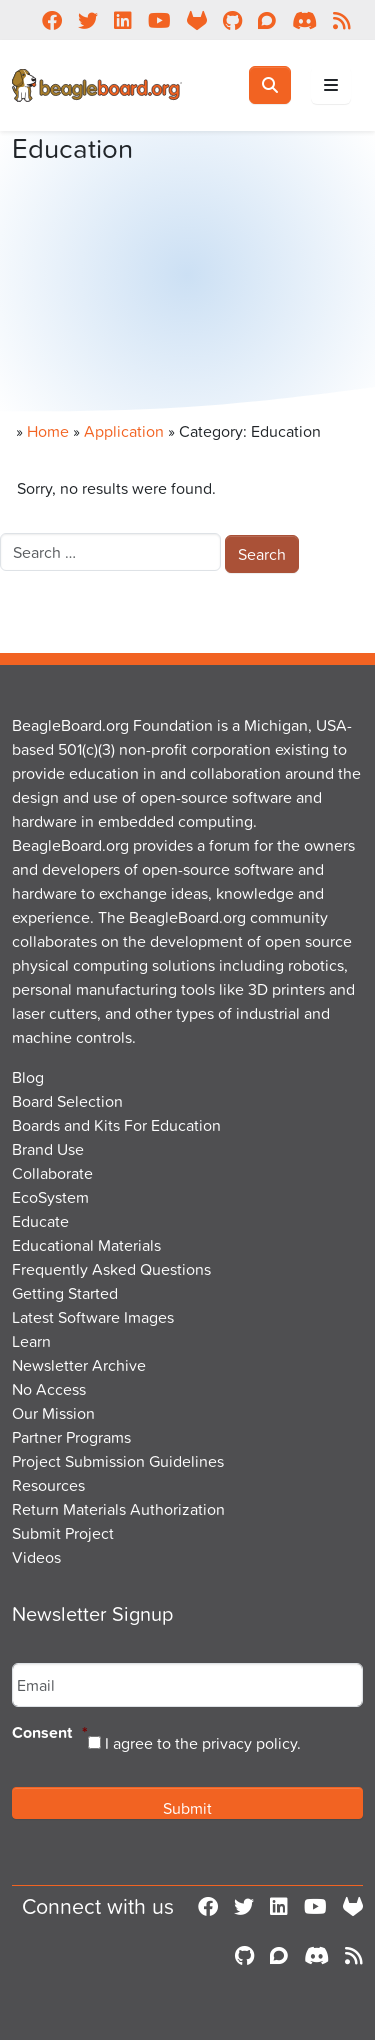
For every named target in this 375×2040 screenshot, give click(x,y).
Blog (28, 1077)
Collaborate (52, 1173)
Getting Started (65, 1293)
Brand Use (48, 1149)
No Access (49, 1389)
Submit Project (63, 1533)
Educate (40, 1221)
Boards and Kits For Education (116, 1125)
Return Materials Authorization (118, 1509)
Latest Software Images (93, 1317)
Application (124, 431)
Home (48, 431)
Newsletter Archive (79, 1365)
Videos (36, 1557)
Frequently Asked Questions (111, 1269)
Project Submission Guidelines (118, 1461)
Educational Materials (86, 1245)
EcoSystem (50, 1197)
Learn (31, 1341)
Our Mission (53, 1413)
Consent (50, 1733)
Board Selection (67, 1101)
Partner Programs (71, 1437)
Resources (48, 1485)
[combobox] (110, 552)
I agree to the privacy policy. (203, 1743)
